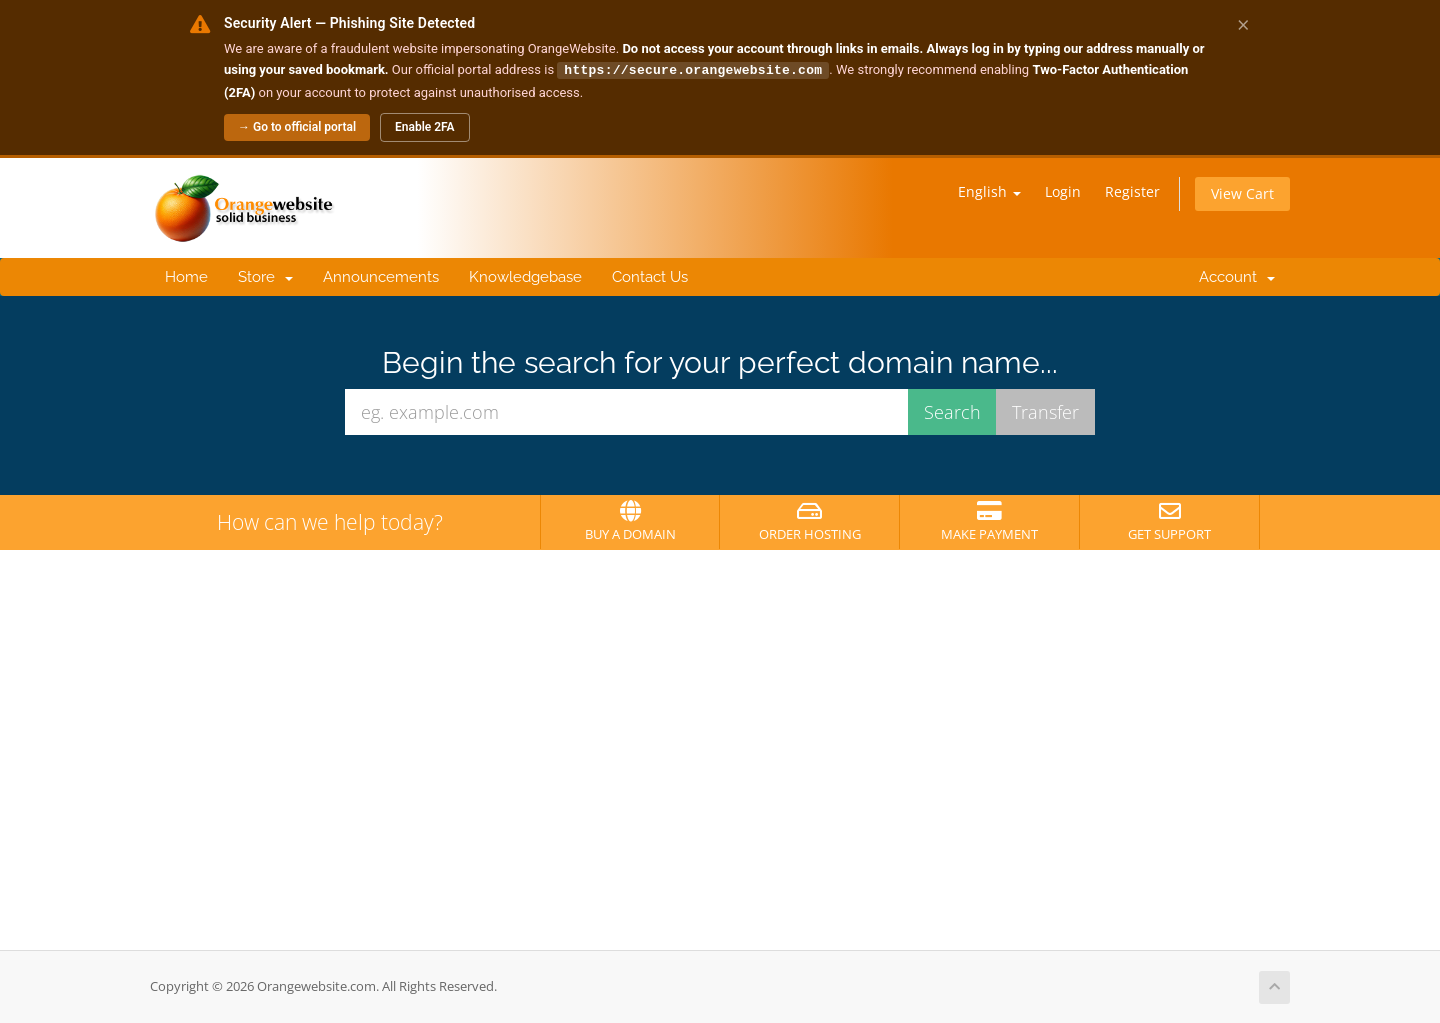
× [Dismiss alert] (1243, 24)
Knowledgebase (525, 276)
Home (186, 276)
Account (1233, 276)
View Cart (1242, 192)
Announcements (381, 276)
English (989, 190)
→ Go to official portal (297, 126)
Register (1132, 190)
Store (265, 276)
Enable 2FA (425, 126)
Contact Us (650, 276)
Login (1063, 190)
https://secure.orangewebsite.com (693, 69)
